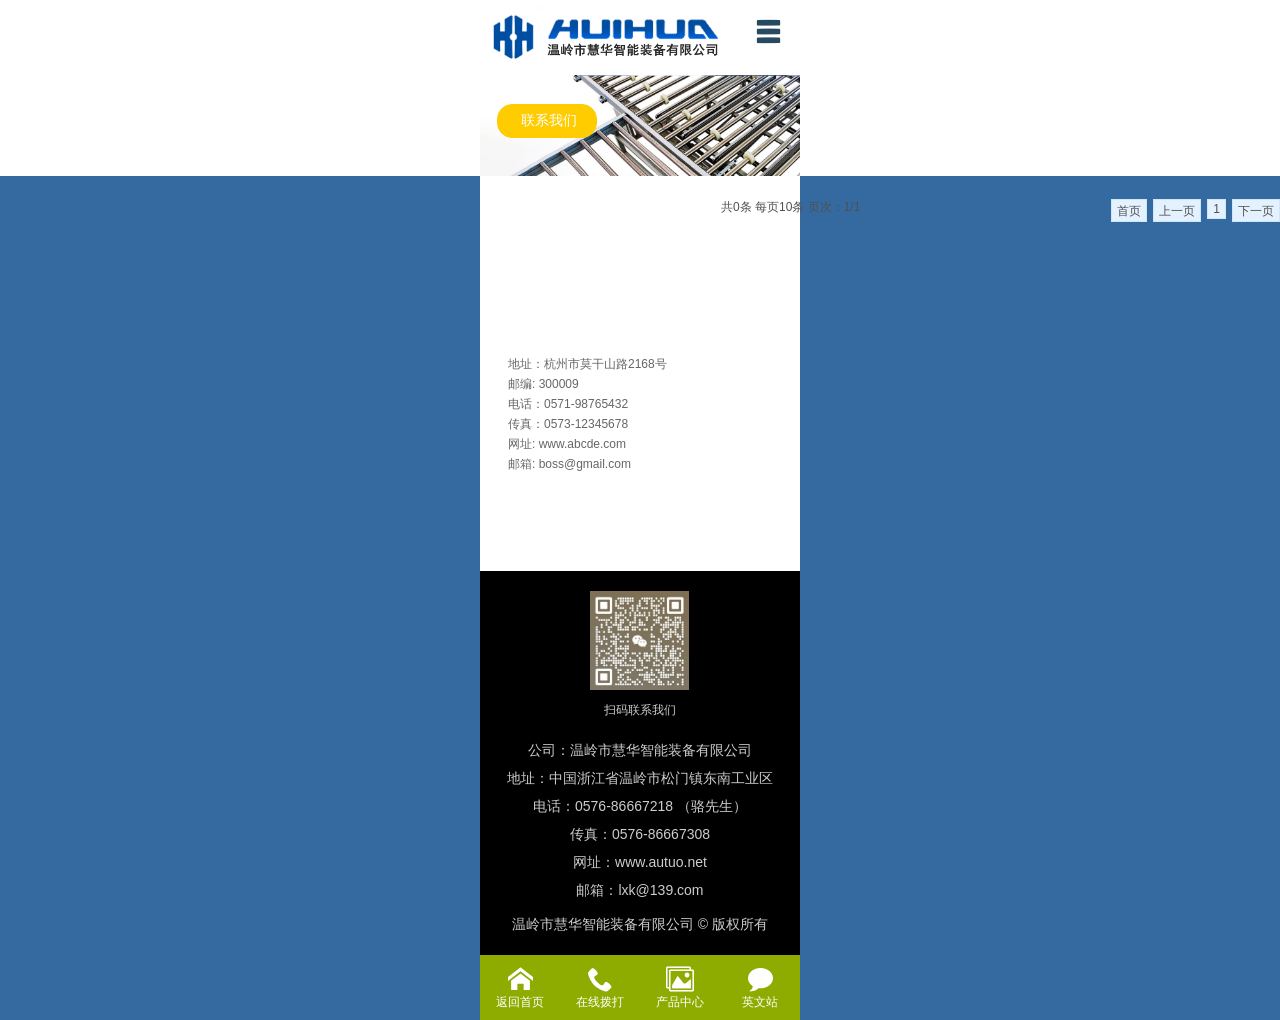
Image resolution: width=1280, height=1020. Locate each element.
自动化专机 (515, 333)
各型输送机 (515, 277)
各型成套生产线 (529, 193)
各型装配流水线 (529, 249)
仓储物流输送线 (529, 221)
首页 (1129, 211)
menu (768, 31)
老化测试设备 (522, 305)
